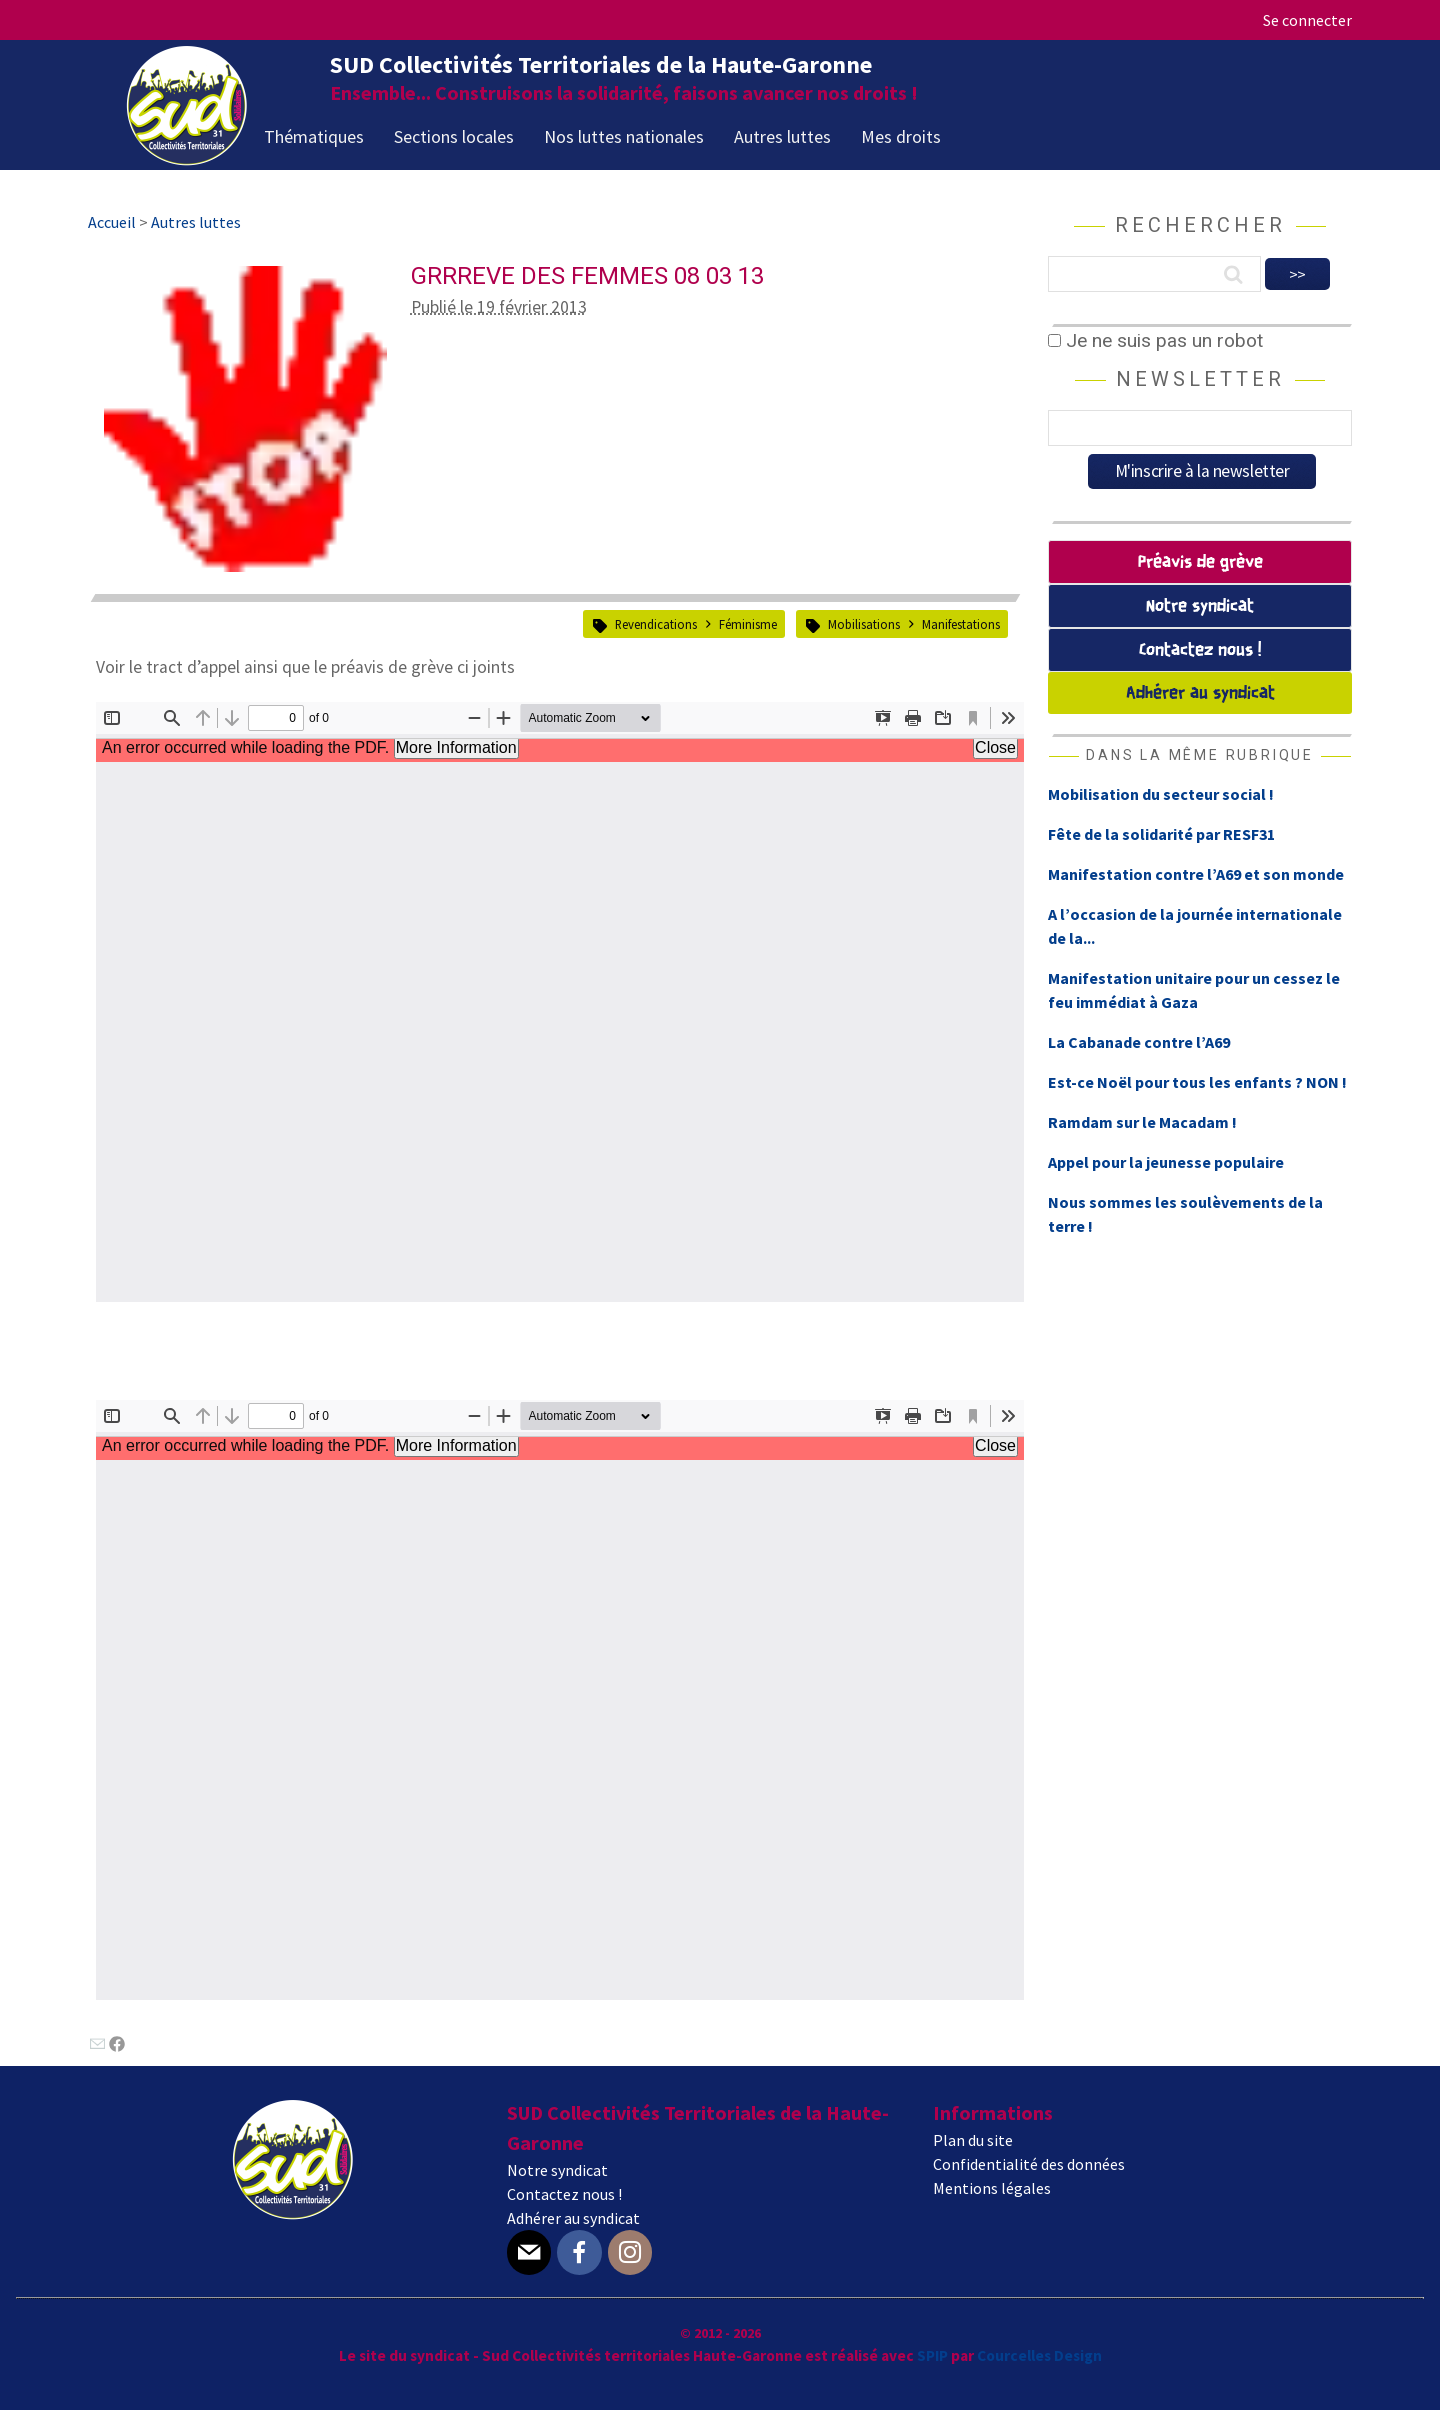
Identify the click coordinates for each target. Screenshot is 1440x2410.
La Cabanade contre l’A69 (1139, 1042)
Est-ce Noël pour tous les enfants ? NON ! (1197, 1082)
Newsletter (1200, 379)
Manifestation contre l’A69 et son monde (1196, 874)
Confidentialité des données (1029, 2164)
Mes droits (901, 136)
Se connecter (1307, 20)
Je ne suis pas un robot (1155, 340)
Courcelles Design (1039, 2355)
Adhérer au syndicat (1200, 693)
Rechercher (1200, 225)
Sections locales (454, 136)
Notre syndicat (1200, 606)
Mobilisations (864, 624)
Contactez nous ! (1200, 650)
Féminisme (748, 624)
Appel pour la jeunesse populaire (1166, 1162)
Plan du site (973, 2140)
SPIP (932, 2355)
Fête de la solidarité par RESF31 (1161, 834)
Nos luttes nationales (624, 136)
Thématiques (314, 136)
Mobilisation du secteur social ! (1161, 794)
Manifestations (961, 624)
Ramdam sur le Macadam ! (1142, 1122)
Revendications (656, 624)
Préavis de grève (1200, 562)
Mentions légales (992, 2188)
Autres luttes (782, 136)
